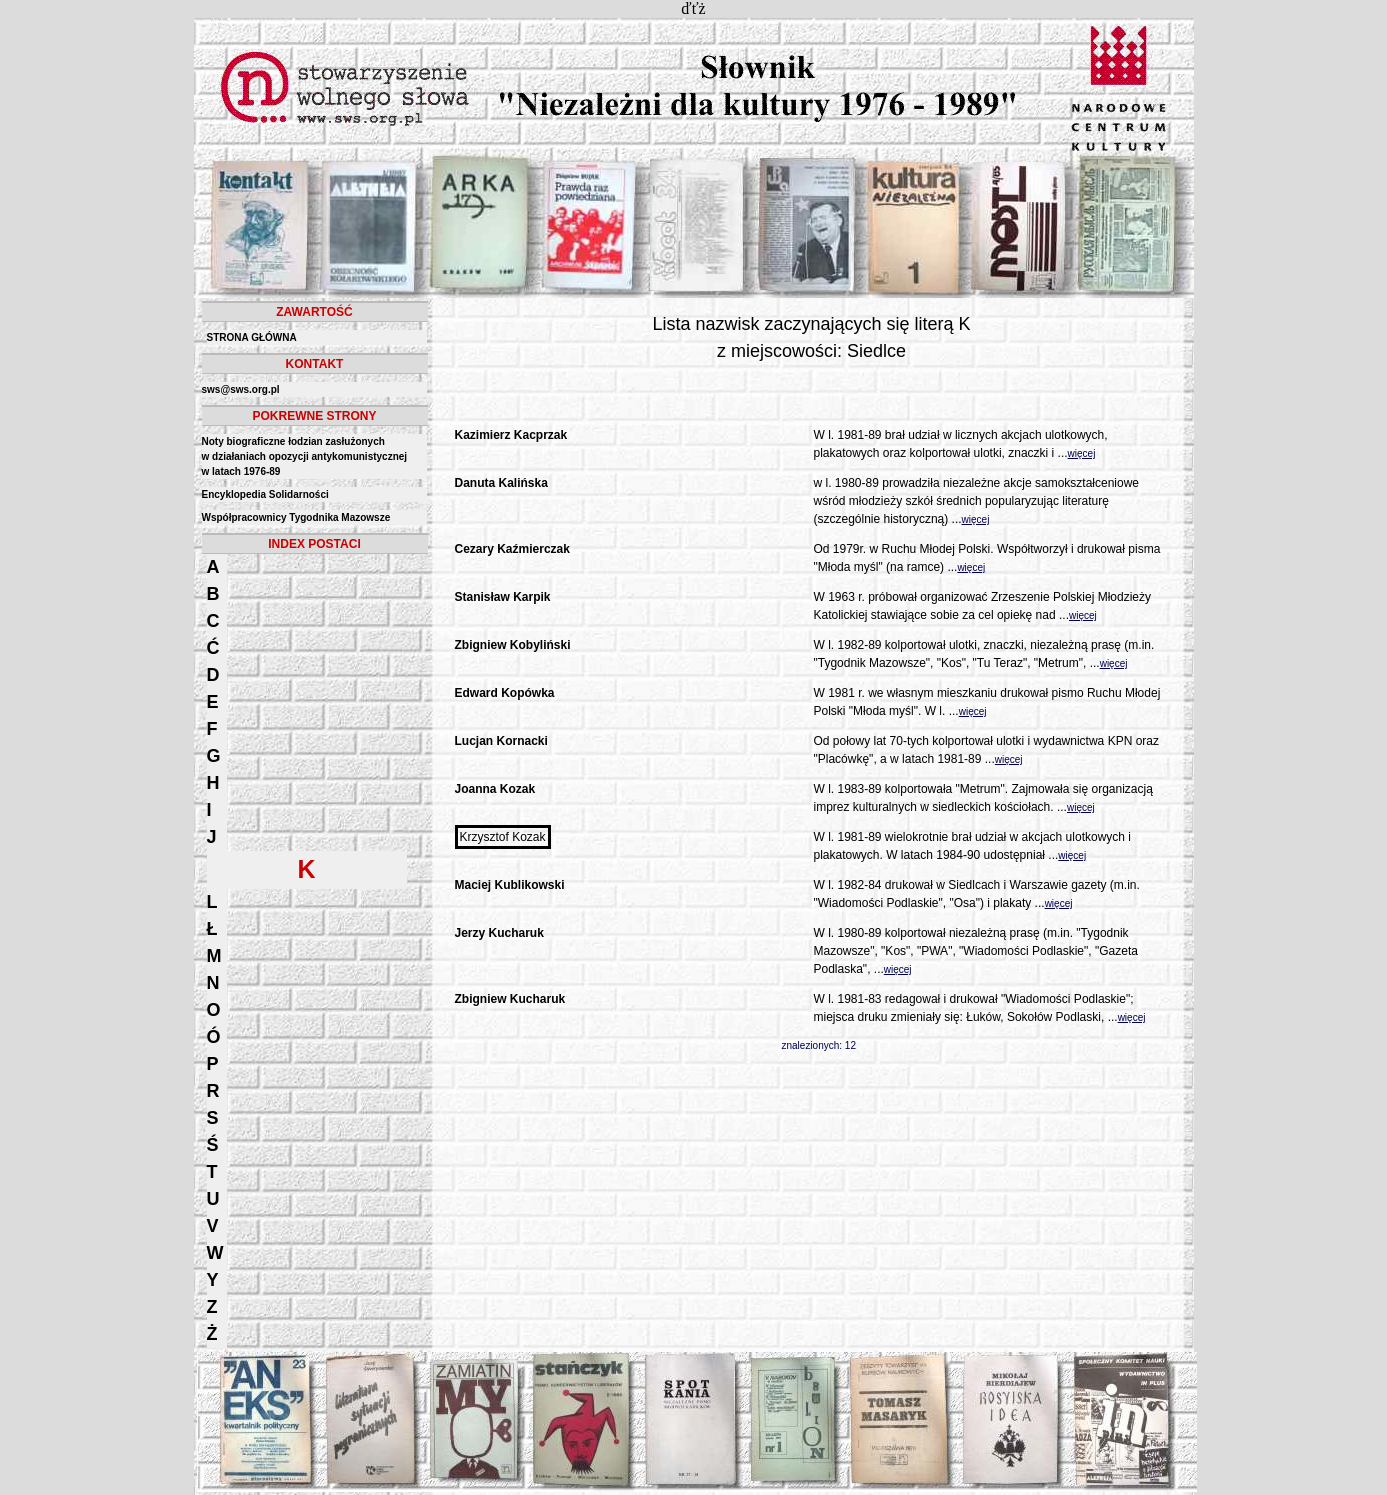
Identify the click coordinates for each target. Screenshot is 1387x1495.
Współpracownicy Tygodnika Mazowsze (296, 517)
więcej (1082, 453)
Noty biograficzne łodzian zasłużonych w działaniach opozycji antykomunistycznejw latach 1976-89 (305, 456)
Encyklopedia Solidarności (265, 494)
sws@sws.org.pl (241, 389)
